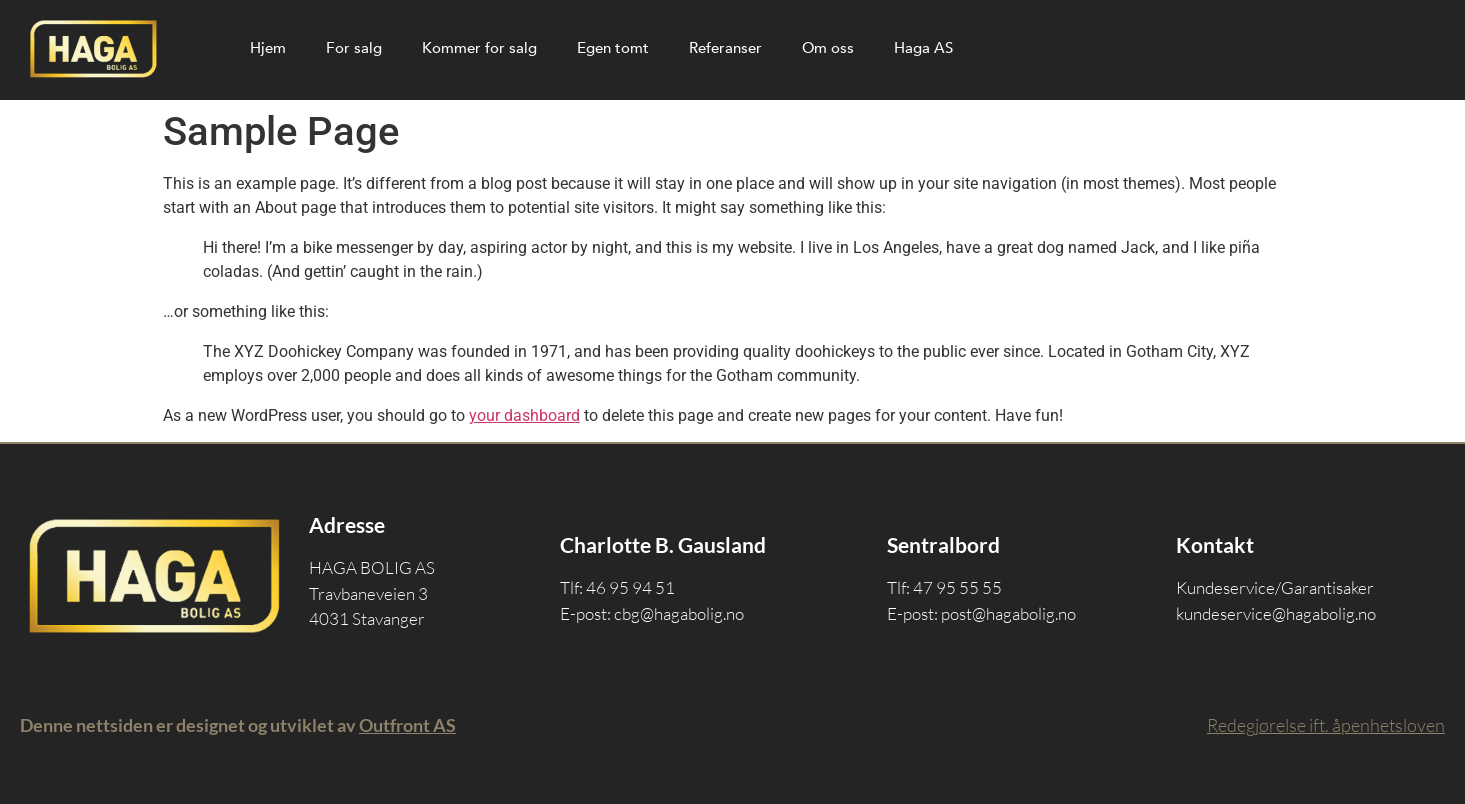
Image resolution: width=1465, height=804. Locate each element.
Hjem (268, 48)
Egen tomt (613, 48)
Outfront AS (407, 725)
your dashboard (524, 415)
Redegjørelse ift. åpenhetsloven (1326, 725)
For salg (354, 48)
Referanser (725, 48)
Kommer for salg (479, 48)
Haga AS (923, 48)
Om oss (828, 48)
